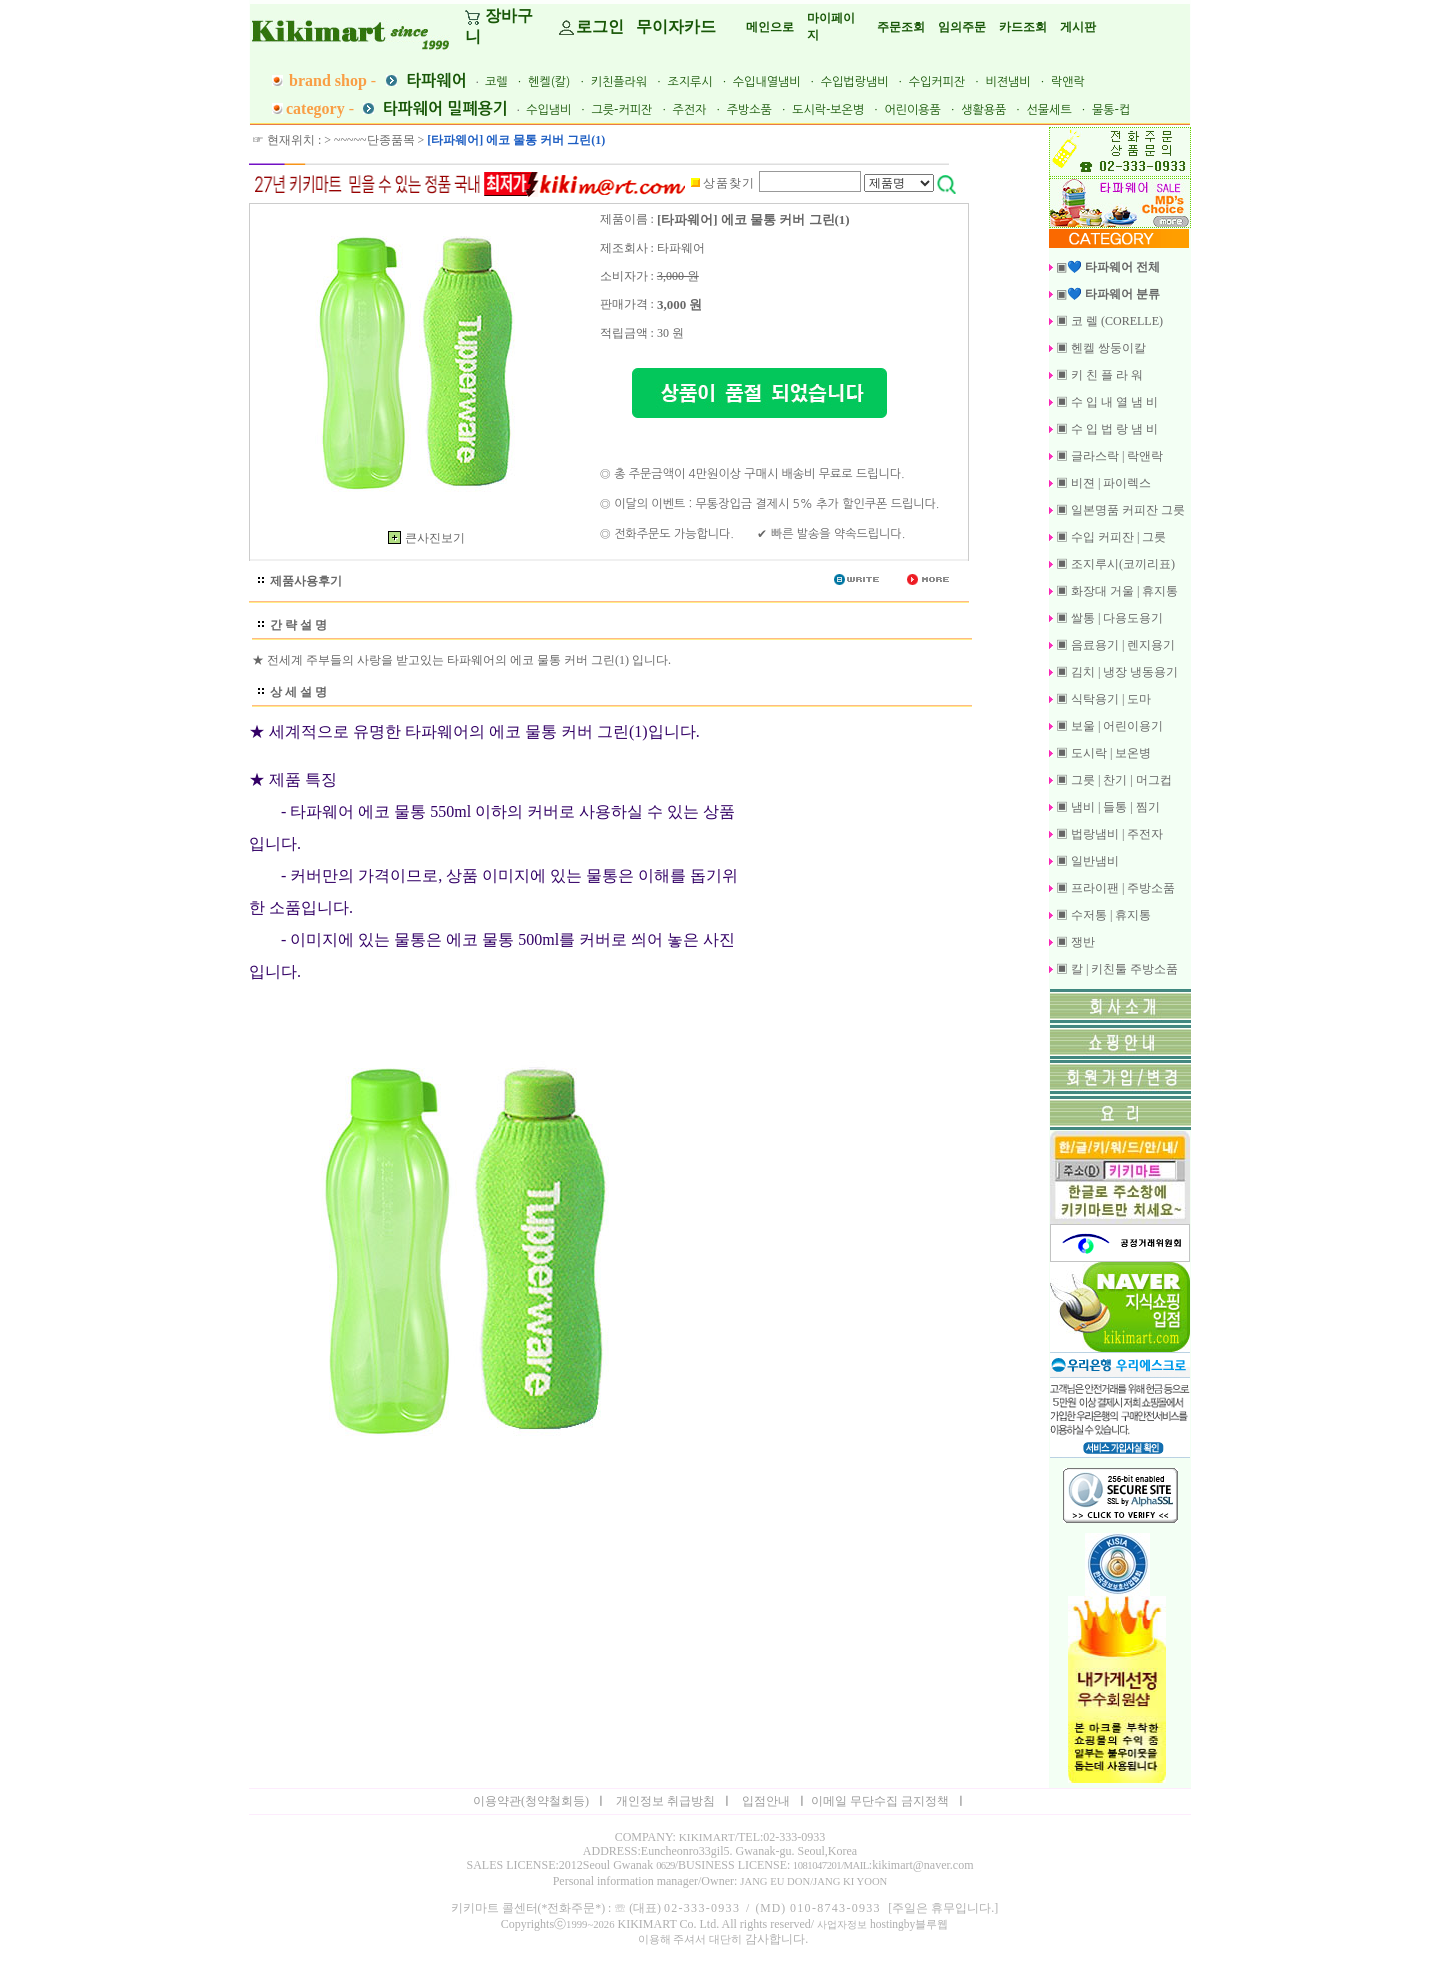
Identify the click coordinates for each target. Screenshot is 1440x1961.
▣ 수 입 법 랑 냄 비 (1105, 429)
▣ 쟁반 (1074, 942)
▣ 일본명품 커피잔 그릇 (1119, 510)
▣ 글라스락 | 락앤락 (1108, 456)
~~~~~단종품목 (374, 140)
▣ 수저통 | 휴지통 (1102, 915)
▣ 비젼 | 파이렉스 (1102, 483)
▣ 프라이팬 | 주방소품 (1114, 888)
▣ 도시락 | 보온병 (1102, 753)
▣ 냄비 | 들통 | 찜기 (1106, 807)
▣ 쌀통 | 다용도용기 (1108, 618)
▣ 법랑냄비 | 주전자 (1108, 834)
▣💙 (1104, 267)
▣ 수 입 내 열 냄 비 (1105, 402)
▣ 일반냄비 (1086, 861)
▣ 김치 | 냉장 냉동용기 (1115, 672)
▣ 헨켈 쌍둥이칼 (1099, 348)
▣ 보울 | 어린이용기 (1108, 726)
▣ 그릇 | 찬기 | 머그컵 (1112, 780)
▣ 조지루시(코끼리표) (1114, 564)
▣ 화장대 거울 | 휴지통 (1115, 591)
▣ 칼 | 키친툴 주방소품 (1115, 969)
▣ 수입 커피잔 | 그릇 (1109, 537)
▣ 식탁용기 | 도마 (1102, 699)
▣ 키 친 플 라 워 (1098, 375)
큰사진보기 (422, 538)
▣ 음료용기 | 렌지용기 (1114, 645)
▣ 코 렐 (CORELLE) (1108, 321)
